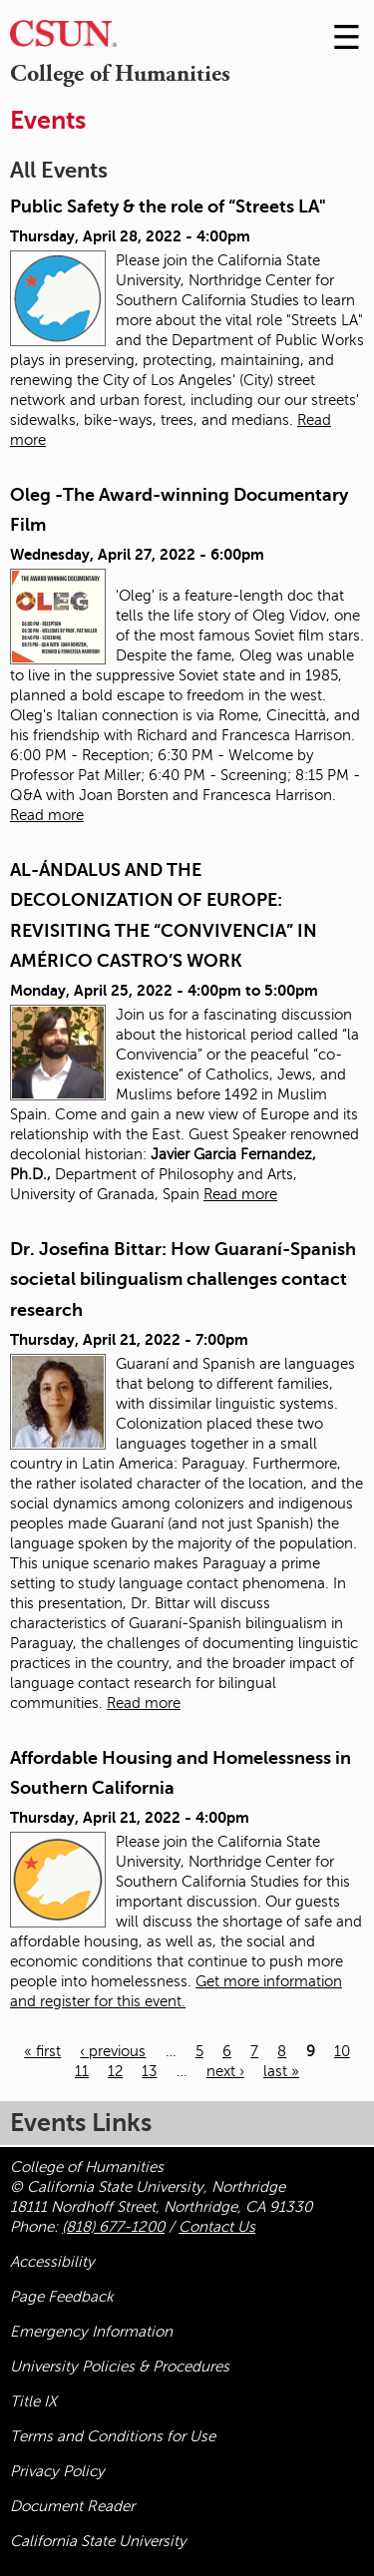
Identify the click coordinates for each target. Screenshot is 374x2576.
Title (33, 2401)
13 (149, 2071)
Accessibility (52, 2262)
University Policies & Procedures (119, 2366)
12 (115, 2071)
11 (82, 2071)
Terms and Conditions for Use (112, 2436)
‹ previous (113, 2051)
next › (225, 2071)
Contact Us (217, 2227)
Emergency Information (91, 2332)
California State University (98, 2541)
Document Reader (72, 2506)
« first (42, 2051)
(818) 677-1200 (113, 2227)
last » (281, 2071)
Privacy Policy (57, 2471)
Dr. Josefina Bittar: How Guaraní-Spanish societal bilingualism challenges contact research (183, 1279)
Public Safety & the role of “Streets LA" (168, 206)
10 (342, 2051)
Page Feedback (62, 2297)
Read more (47, 815)
